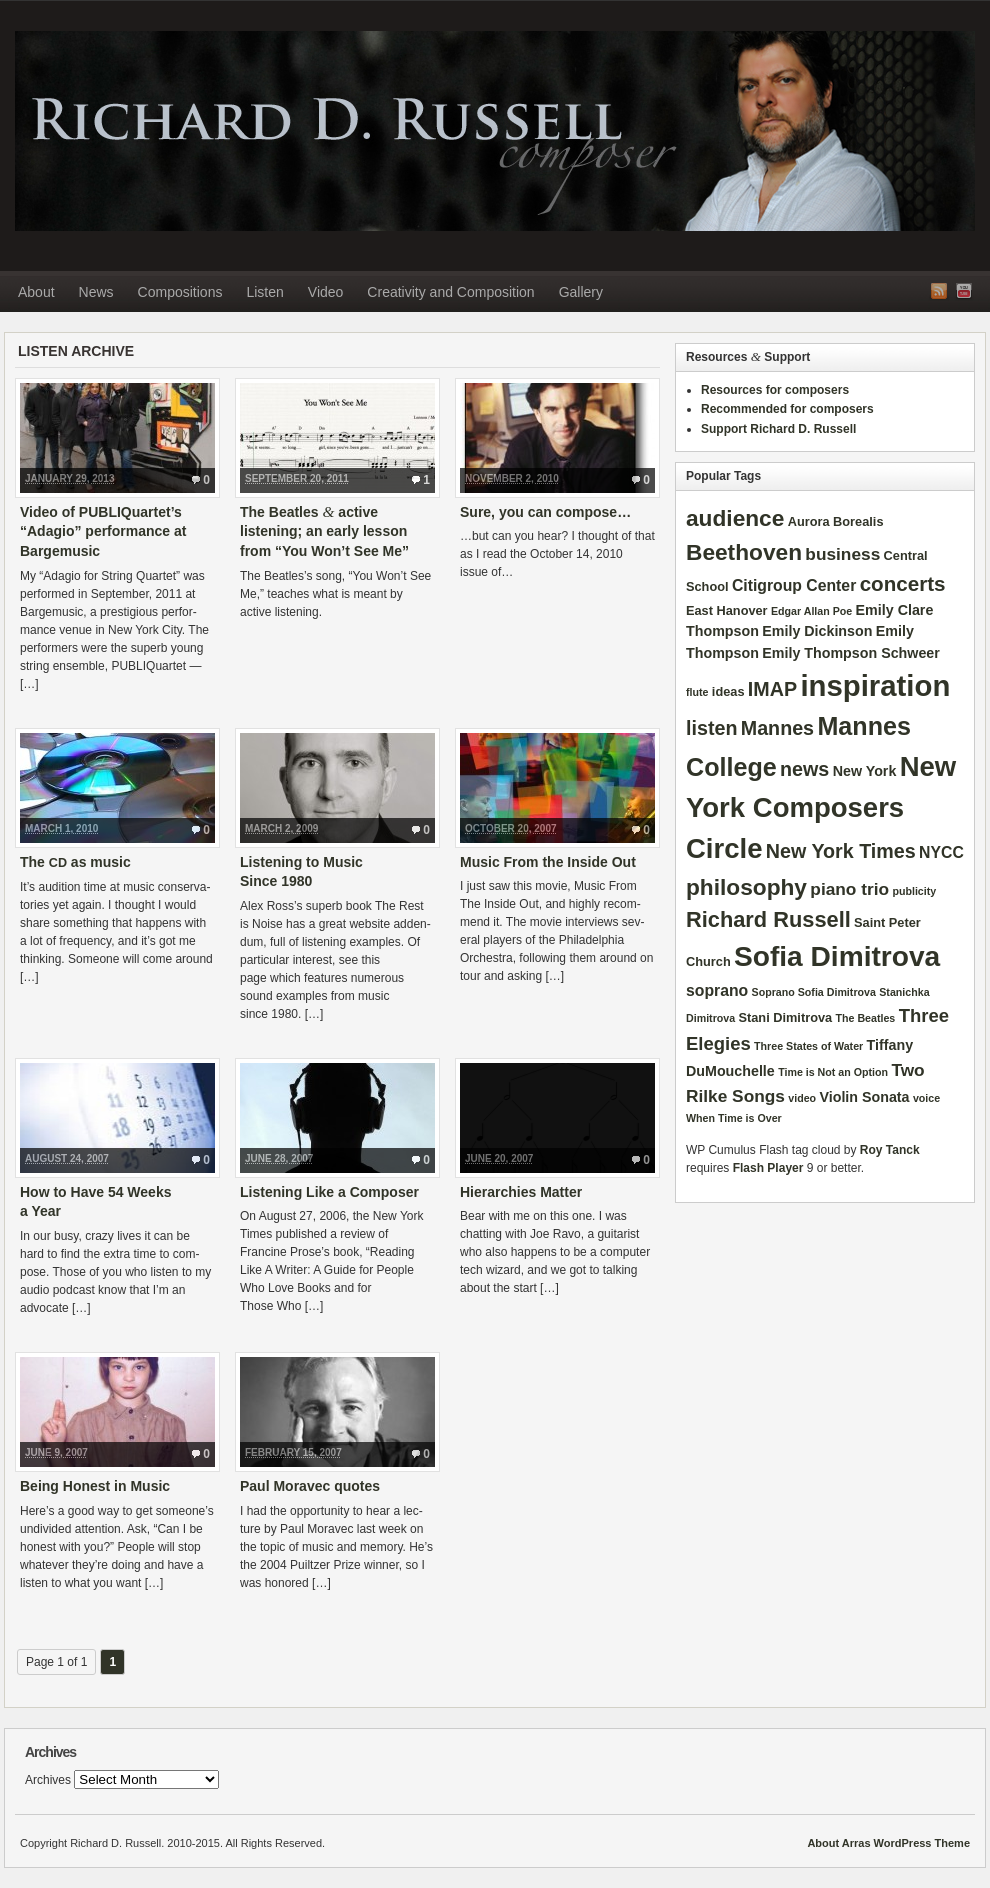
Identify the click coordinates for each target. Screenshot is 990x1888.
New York (865, 771)
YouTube (964, 291)
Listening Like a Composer (329, 1192)
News (96, 292)
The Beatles (865, 1018)
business (842, 554)
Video (326, 292)
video (802, 1098)
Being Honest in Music (95, 1486)
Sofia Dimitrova (837, 956)
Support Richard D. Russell (778, 429)
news (804, 769)
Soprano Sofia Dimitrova (814, 992)
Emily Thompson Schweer (851, 653)
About (36, 292)
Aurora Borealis (836, 521)
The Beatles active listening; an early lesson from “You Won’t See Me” (324, 531)
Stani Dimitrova (786, 1017)
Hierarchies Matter (521, 1192)
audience (735, 518)
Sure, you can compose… (545, 512)
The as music (75, 862)
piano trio (849, 889)
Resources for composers (775, 390)
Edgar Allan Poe (811, 611)
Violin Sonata (864, 1097)
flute (697, 692)
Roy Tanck (890, 1150)
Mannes (777, 728)
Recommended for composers (787, 409)
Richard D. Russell (495, 131)
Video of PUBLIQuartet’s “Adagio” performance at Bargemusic (103, 531)
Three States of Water (808, 1046)
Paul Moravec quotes (310, 1486)
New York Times (841, 851)
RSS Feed (939, 291)
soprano (717, 990)
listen (711, 728)
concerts (903, 583)
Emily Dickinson (817, 631)
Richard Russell (768, 919)
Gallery (581, 292)
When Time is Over (734, 1118)
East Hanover (727, 610)
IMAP (772, 689)
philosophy (746, 887)
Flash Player (768, 1168)
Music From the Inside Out (548, 862)
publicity (914, 891)
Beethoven (744, 552)
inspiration (875, 685)
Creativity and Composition (450, 292)
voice (926, 1098)
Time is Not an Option (833, 1072)
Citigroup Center (794, 585)
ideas (728, 691)
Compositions (180, 292)
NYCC (941, 852)
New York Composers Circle (821, 808)
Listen (264, 292)
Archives (48, 1780)
